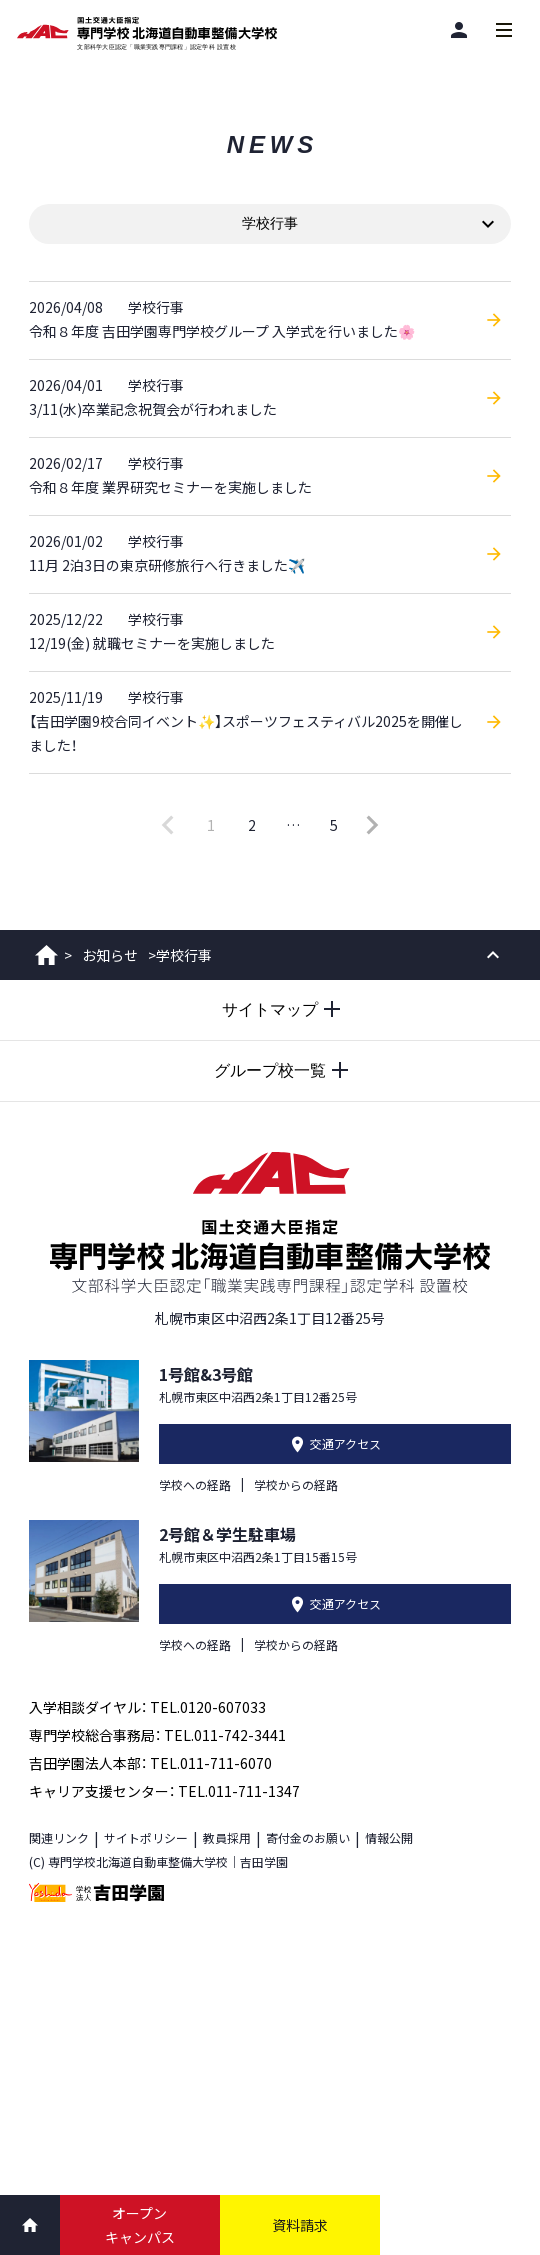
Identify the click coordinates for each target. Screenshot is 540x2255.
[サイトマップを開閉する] (270, 1010)
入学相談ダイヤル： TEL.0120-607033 (147, 1707)
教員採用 (227, 1837)
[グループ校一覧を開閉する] (270, 1071)
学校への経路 (195, 1484)
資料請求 (300, 2225)
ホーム (46, 955)
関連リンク (59, 1837)
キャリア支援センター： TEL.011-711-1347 (164, 1791)
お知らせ (110, 955)
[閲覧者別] (458, 29)
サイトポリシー (146, 1837)
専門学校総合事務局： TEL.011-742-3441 (157, 1735)
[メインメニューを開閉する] (504, 30)
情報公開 (389, 1837)
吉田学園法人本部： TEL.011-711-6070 (150, 1763)
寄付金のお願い (308, 1837)
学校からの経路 (296, 1484)
